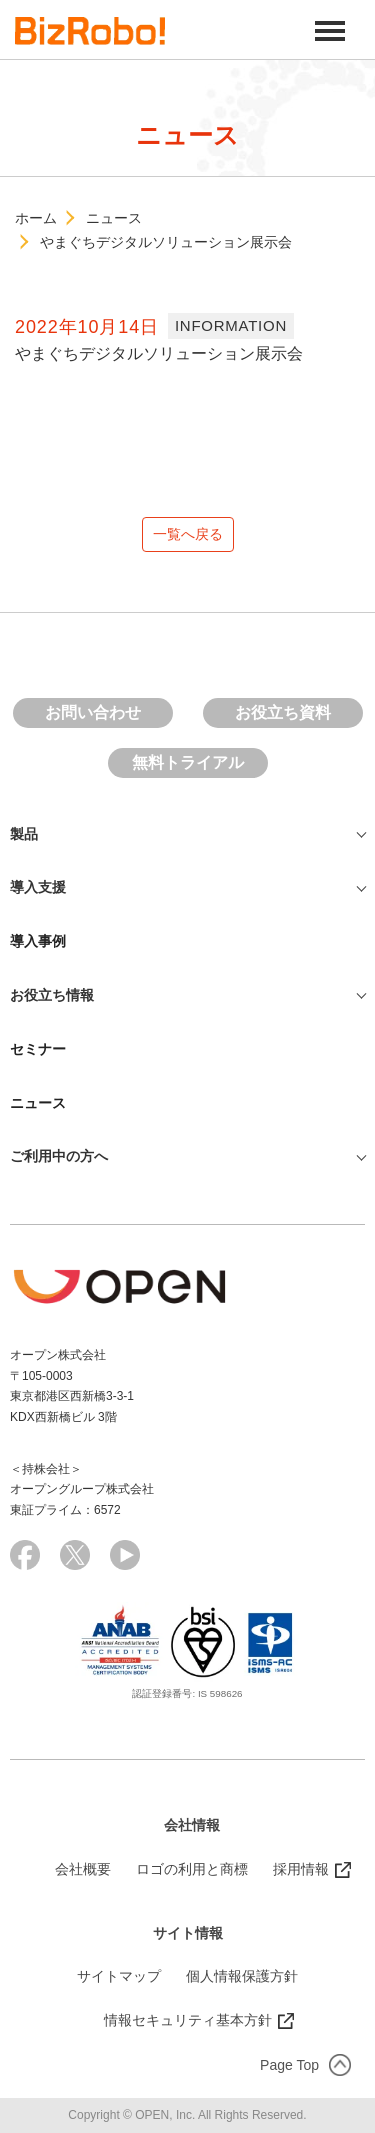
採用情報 (301, 1869)
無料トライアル (188, 762)
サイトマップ (119, 1976)
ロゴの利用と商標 (192, 1869)
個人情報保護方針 (242, 1976)
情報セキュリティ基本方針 (188, 2020)
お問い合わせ (93, 712)
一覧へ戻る (188, 534)
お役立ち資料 (283, 712)
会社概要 (83, 1869)
